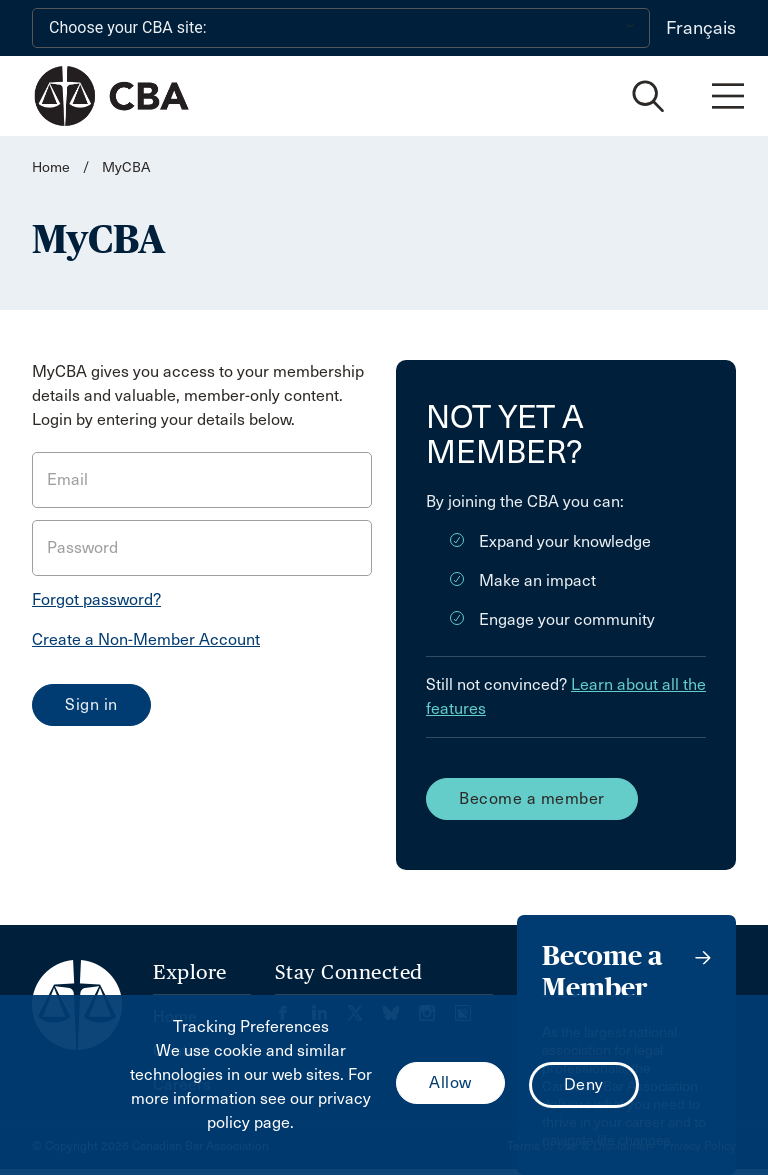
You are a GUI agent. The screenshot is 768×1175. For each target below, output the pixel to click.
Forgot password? (96, 599)
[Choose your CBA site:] (341, 28)
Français (701, 28)
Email (67, 479)
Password (82, 547)
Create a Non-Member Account (146, 639)
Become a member (532, 798)
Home (51, 167)
